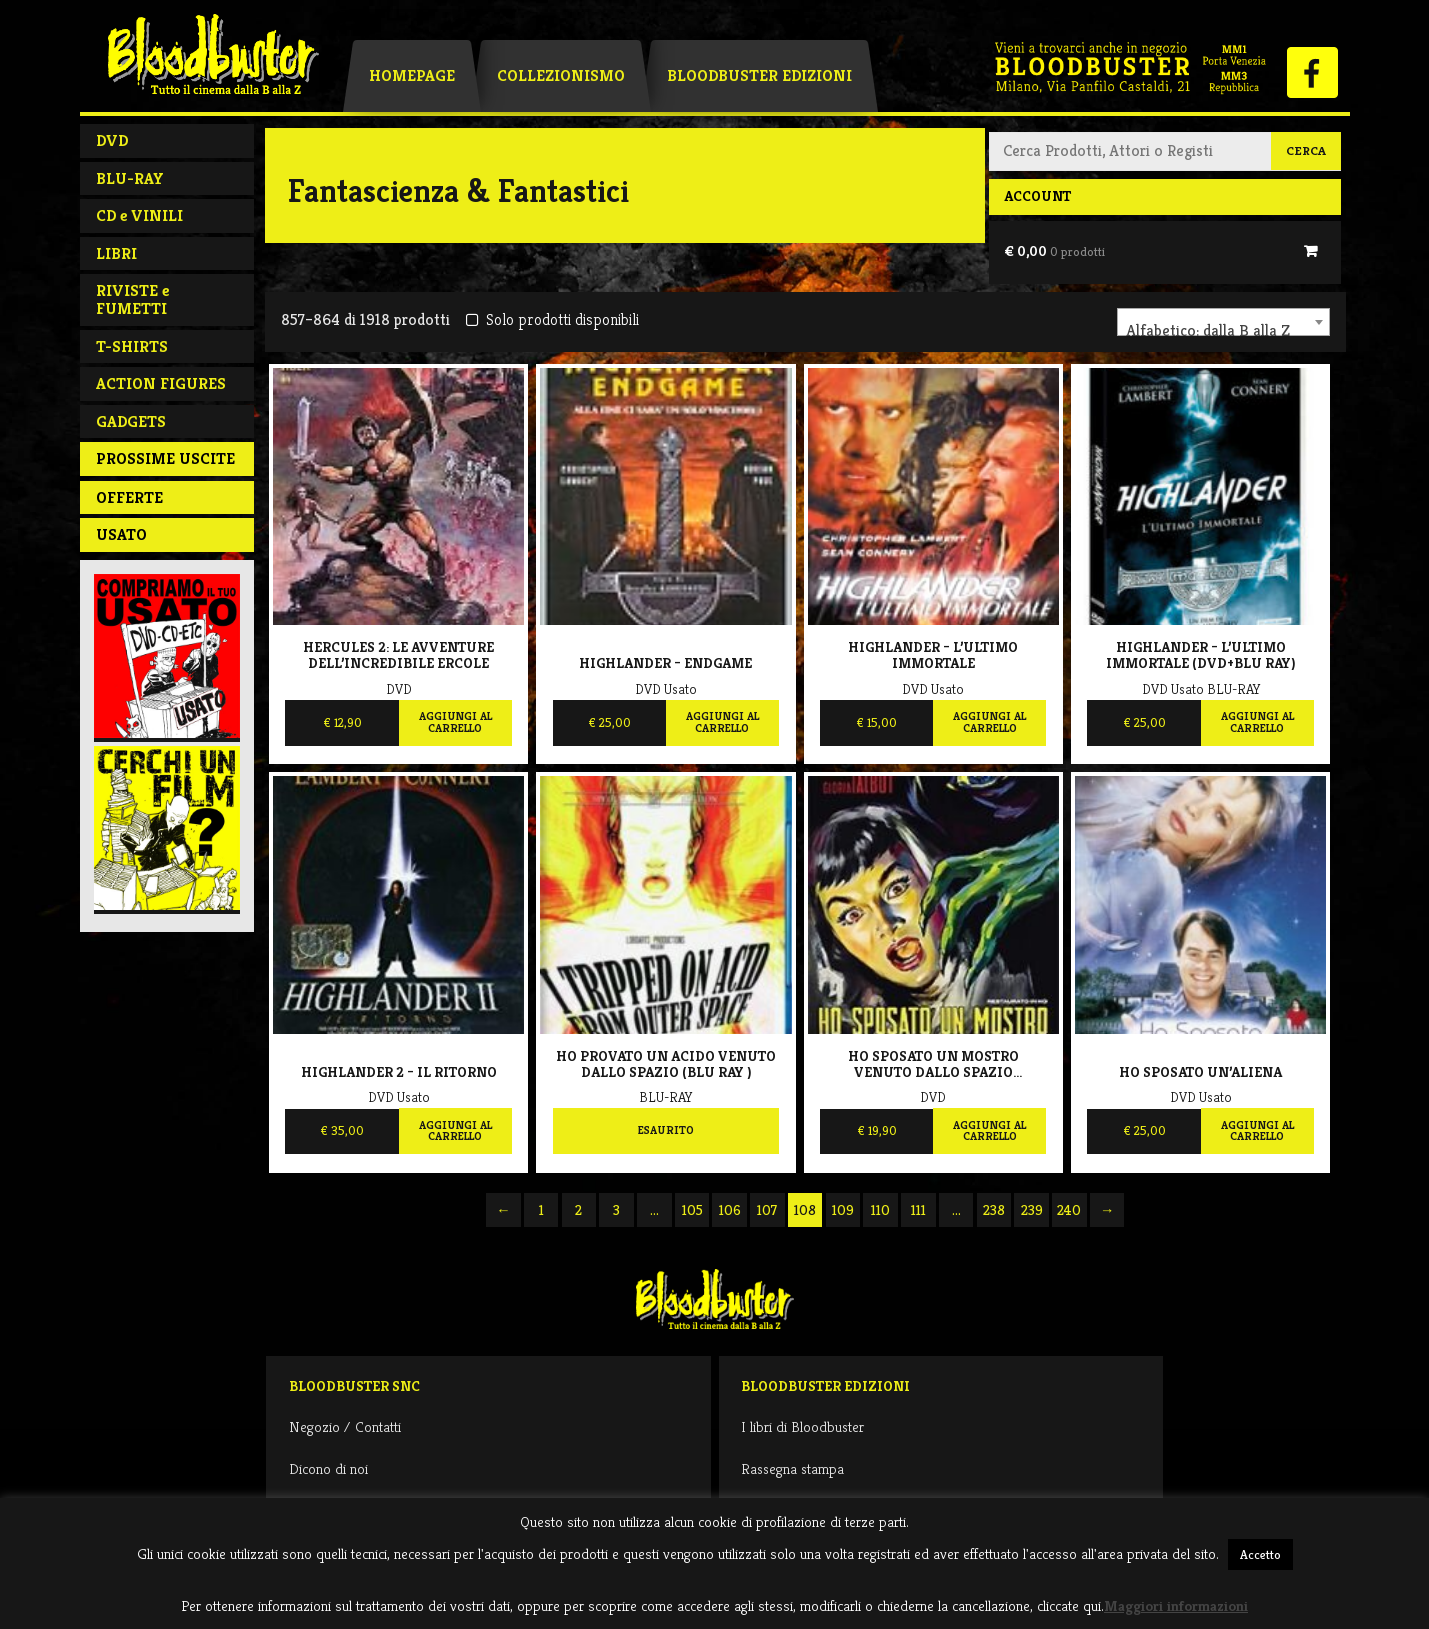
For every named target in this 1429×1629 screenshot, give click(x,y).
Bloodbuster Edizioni (759, 75)
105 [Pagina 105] (692, 1210)
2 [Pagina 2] (578, 1210)
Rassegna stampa (792, 1468)
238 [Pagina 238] (994, 1210)
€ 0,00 (1054, 251)
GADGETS (131, 421)
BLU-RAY (130, 178)
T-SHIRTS (132, 346)
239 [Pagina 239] (1032, 1210)
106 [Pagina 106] (730, 1210)
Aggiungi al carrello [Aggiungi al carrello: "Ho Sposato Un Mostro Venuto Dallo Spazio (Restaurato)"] (989, 1131)
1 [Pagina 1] (541, 1210)
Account (1037, 196)
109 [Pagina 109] (843, 1210)
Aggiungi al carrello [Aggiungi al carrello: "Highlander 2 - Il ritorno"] (455, 1131)
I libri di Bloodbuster (802, 1426)
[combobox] (1223, 322)
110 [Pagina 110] (880, 1210)
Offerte (129, 497)
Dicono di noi (328, 1468)
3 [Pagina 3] (616, 1210)
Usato (121, 534)
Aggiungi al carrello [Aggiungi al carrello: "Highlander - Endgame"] (722, 722)
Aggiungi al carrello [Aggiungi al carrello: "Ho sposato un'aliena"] (1257, 1131)
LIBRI (116, 253)
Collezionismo (561, 75)
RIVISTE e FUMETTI (132, 299)
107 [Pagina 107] (767, 1210)
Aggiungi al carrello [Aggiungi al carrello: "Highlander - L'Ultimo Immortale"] (989, 722)
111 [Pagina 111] (918, 1210)
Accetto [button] (1260, 1554)
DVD (112, 140)
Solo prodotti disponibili (552, 319)
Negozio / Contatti (345, 1426)
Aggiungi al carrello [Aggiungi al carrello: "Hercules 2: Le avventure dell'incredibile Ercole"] (455, 722)
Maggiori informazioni (1176, 1605)
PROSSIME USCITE (165, 458)
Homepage (412, 75)
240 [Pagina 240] (1069, 1210)
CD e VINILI (139, 215)
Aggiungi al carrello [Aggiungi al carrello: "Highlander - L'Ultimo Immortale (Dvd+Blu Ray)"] (1257, 722)
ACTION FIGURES (161, 383)
